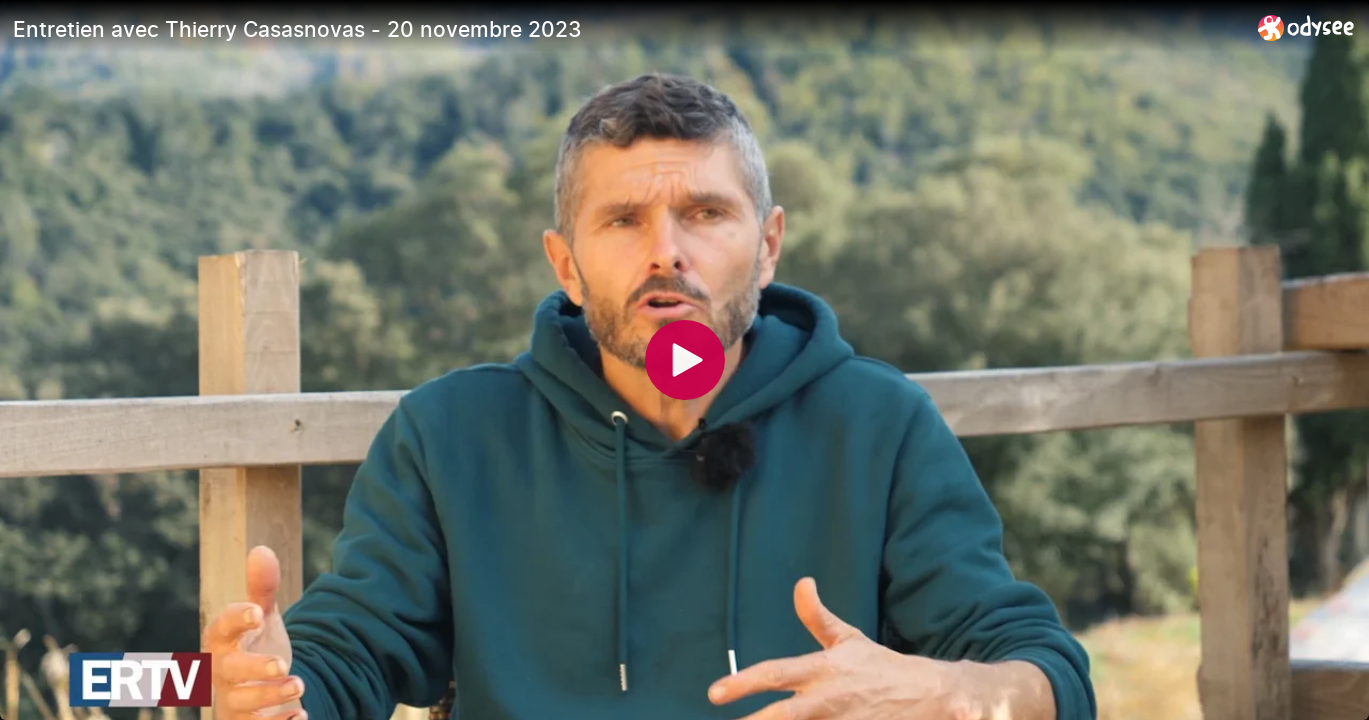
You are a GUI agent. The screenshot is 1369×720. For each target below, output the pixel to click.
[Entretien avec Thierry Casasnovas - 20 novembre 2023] (627, 29)
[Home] (1306, 27)
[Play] (685, 360)
